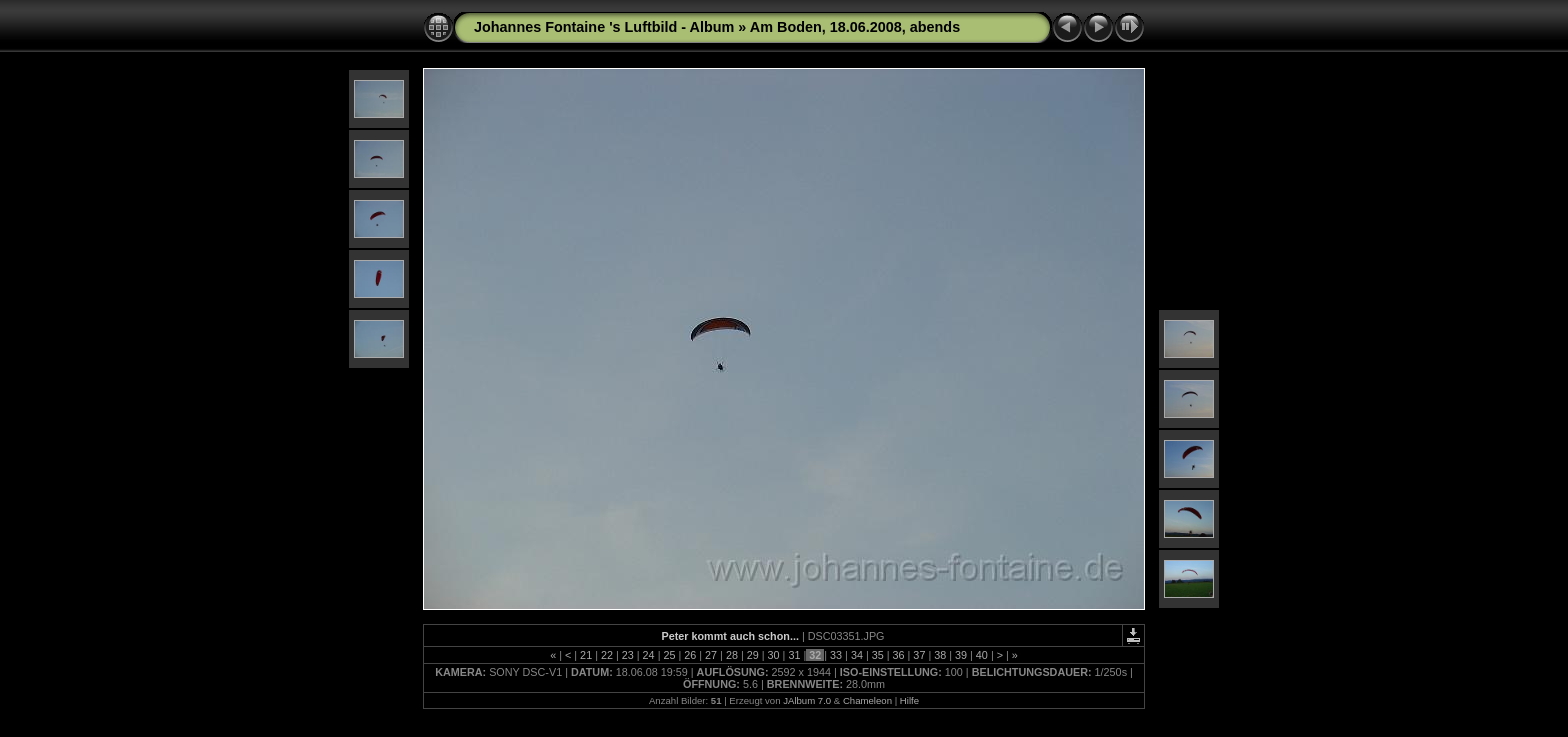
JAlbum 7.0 (807, 700)
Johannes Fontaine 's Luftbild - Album (604, 27)
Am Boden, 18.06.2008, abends (855, 27)
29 (753, 655)
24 (649, 655)
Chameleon (867, 700)
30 (774, 655)
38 (940, 655)
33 (836, 655)
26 (690, 655)
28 (732, 655)
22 (607, 655)
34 (857, 655)
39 (961, 655)
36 (899, 655)
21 (586, 655)
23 (628, 655)
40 (982, 655)
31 (794, 655)
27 (711, 655)
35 (878, 655)
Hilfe (909, 700)
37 (919, 655)
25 (669, 655)
